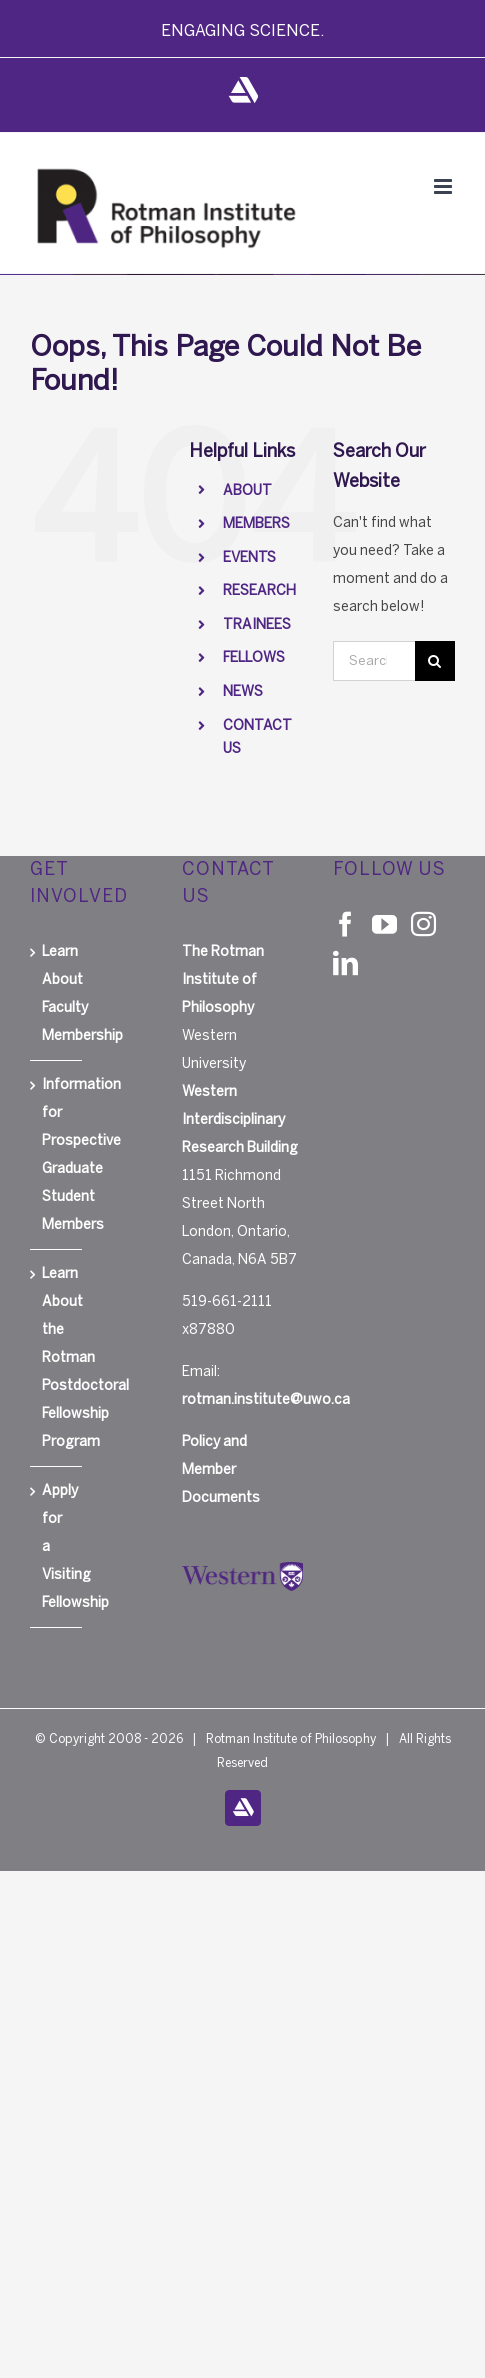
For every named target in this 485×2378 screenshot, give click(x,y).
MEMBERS (256, 523)
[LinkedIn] (345, 962)
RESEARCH (259, 590)
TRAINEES (257, 624)
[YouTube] (384, 923)
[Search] (435, 661)
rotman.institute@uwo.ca (266, 1399)
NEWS (243, 691)
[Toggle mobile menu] (444, 186)
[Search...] (374, 661)
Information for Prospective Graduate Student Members (57, 1154)
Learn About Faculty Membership (57, 993)
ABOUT (247, 490)
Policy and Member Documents (221, 1469)
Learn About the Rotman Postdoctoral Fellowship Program (57, 1357)
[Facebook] (345, 923)
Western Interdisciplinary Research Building (240, 1119)
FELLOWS (254, 657)
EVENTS (249, 557)
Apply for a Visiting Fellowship (57, 1546)
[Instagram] (423, 923)
